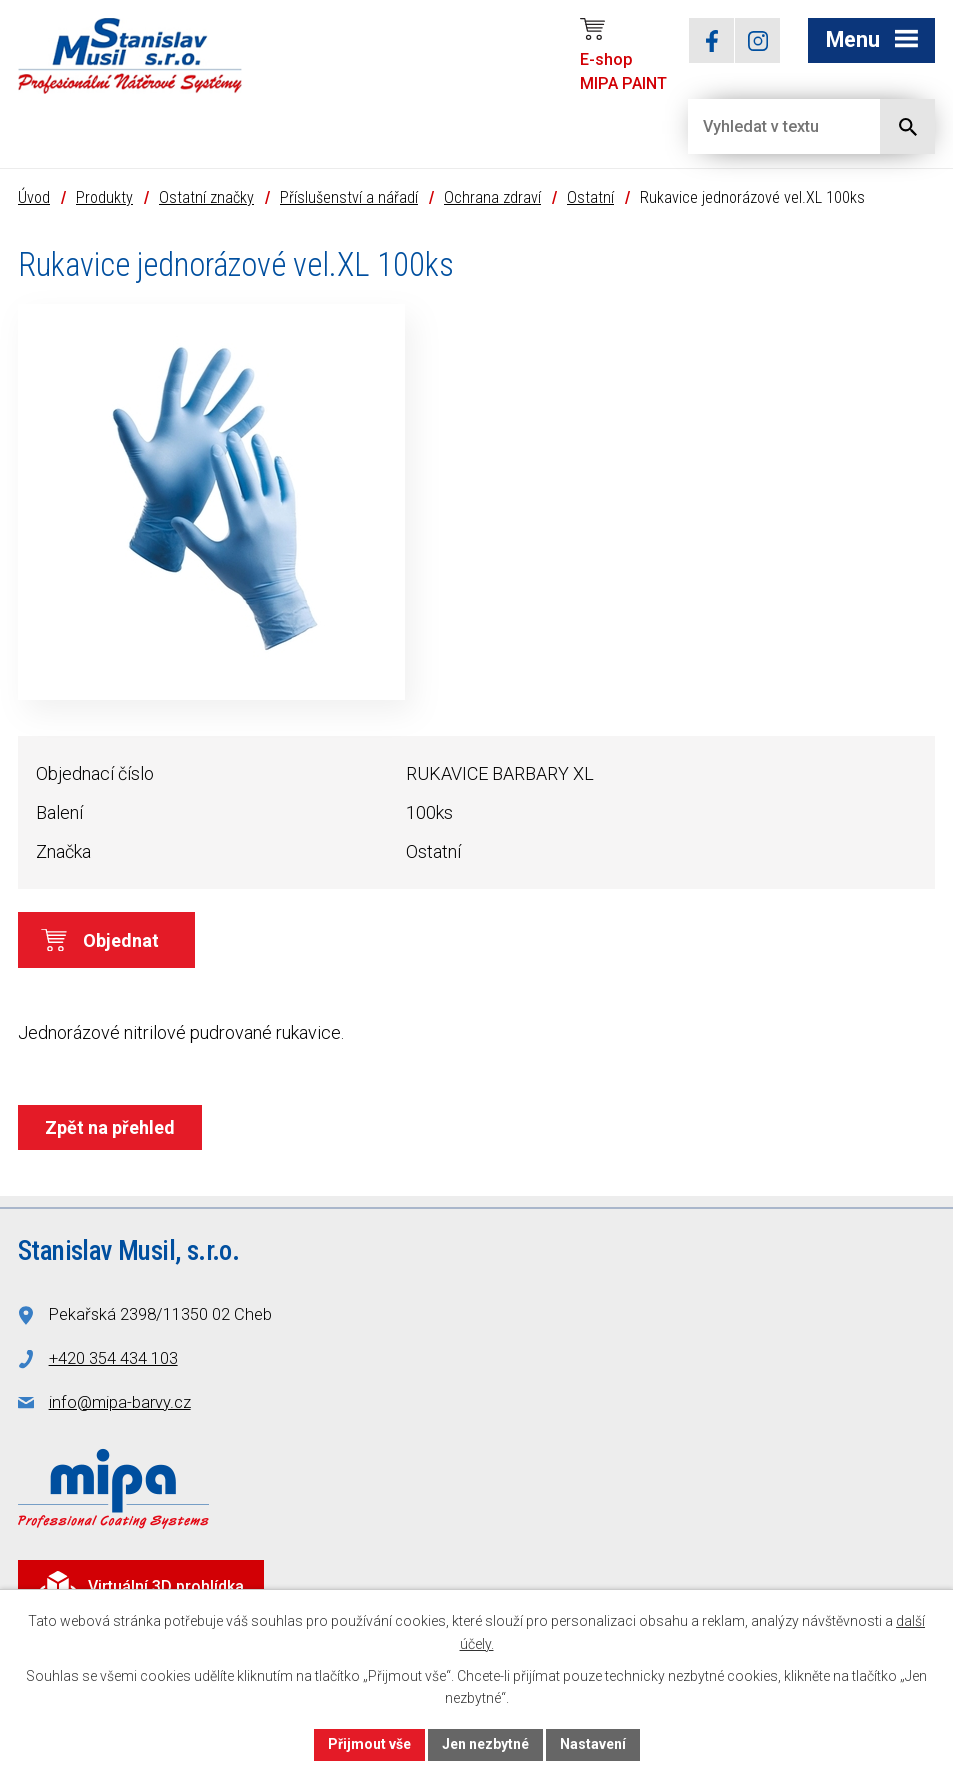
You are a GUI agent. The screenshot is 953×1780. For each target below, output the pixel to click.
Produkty (104, 197)
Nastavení (593, 1744)
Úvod (34, 197)
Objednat (121, 940)
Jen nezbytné (485, 1744)
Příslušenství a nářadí (349, 197)
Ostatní (590, 197)
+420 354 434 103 (113, 1358)
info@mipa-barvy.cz (120, 1402)
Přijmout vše (369, 1744)
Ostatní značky (206, 197)
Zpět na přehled (110, 1127)
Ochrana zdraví (492, 197)
